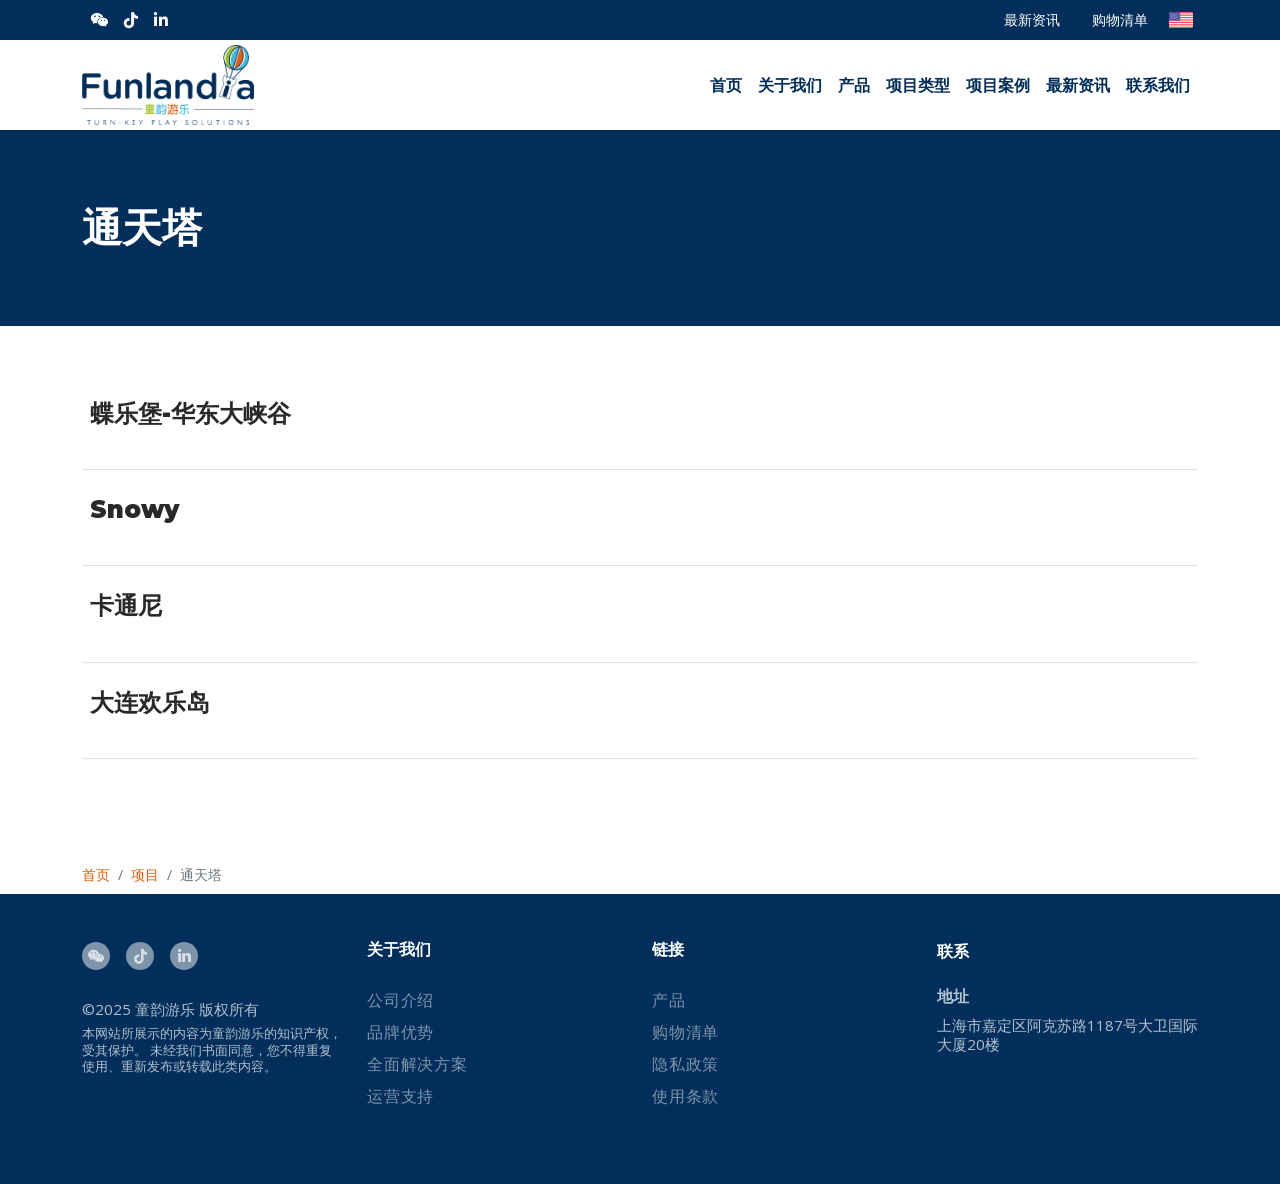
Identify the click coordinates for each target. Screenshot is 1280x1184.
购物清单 (1120, 19)
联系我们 (1158, 85)
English (1181, 20)
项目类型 (918, 85)
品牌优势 (400, 1032)
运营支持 (400, 1096)
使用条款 (685, 1096)
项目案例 (998, 85)
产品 (854, 85)
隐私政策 (685, 1064)
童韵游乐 (165, 1009)
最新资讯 (1032, 19)
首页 (726, 85)
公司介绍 (400, 1000)
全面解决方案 (417, 1064)
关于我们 (790, 85)
